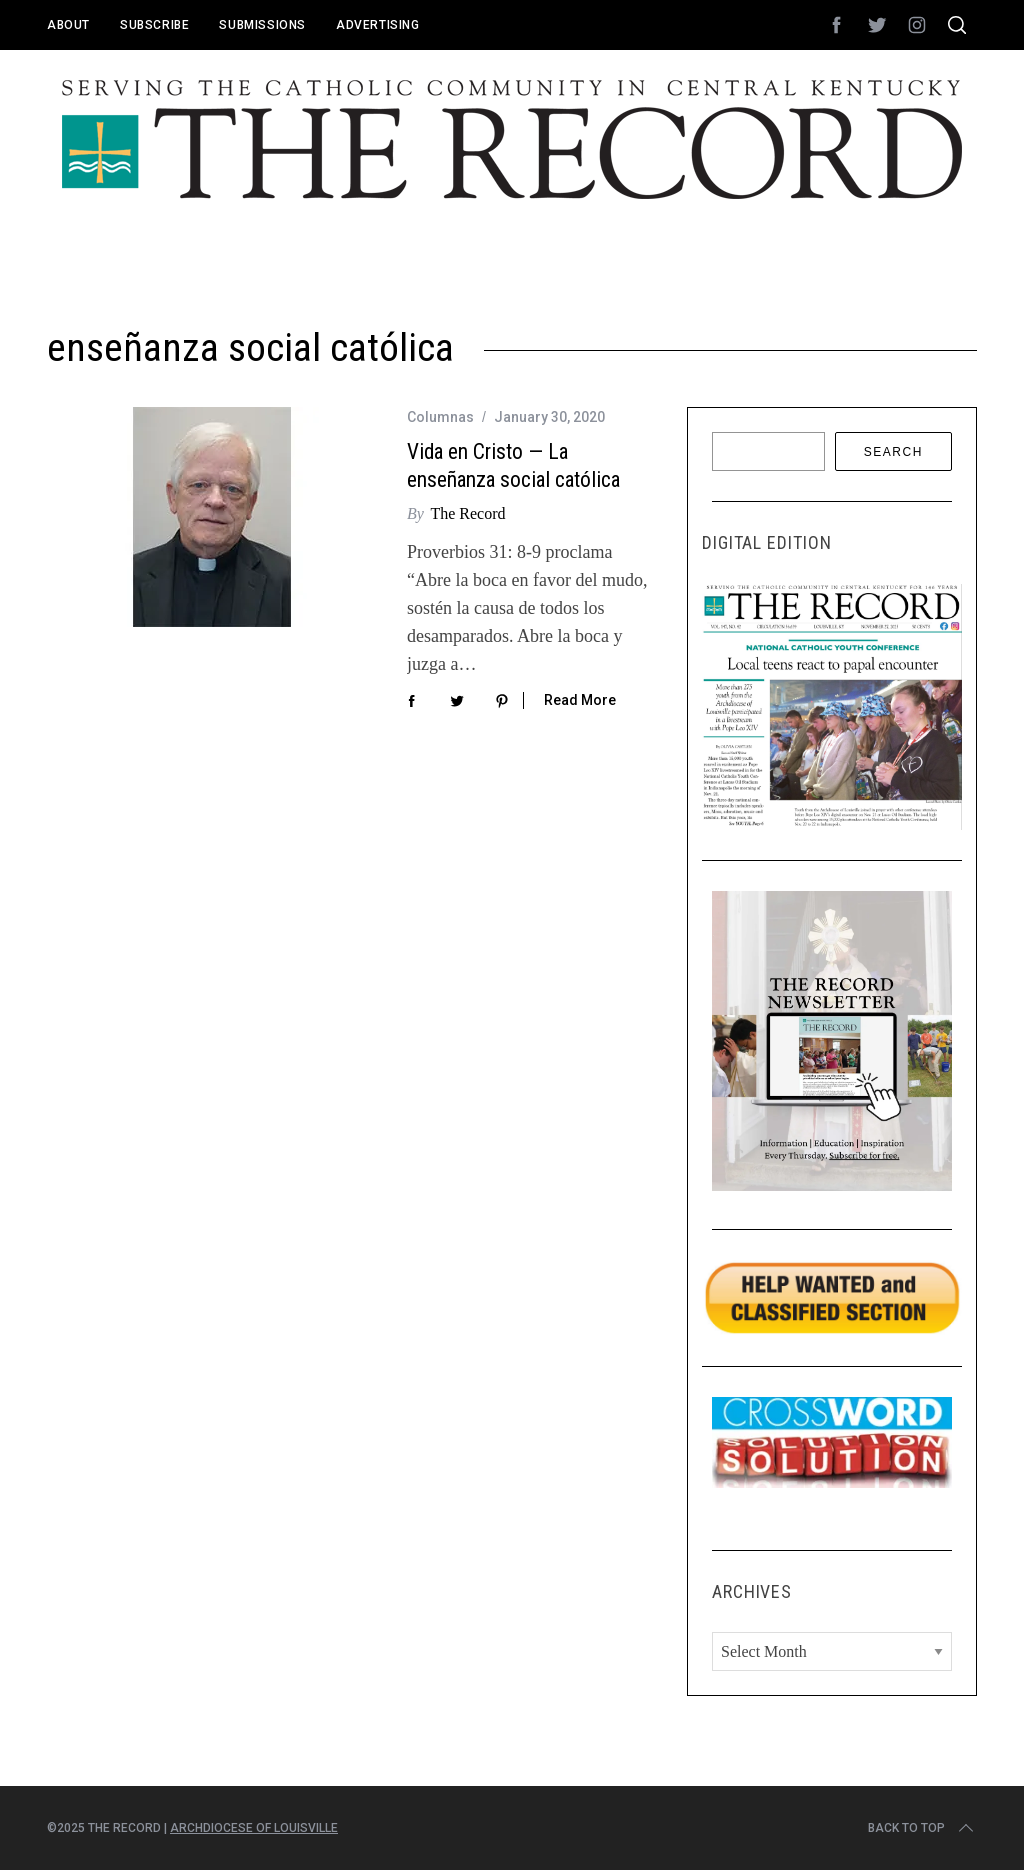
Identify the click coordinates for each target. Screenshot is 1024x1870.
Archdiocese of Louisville (254, 1828)
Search (893, 452)
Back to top (922, 1828)
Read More (580, 700)
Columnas (440, 417)
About (68, 25)
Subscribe (154, 25)
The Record (467, 513)
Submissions (262, 25)
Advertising (378, 25)
